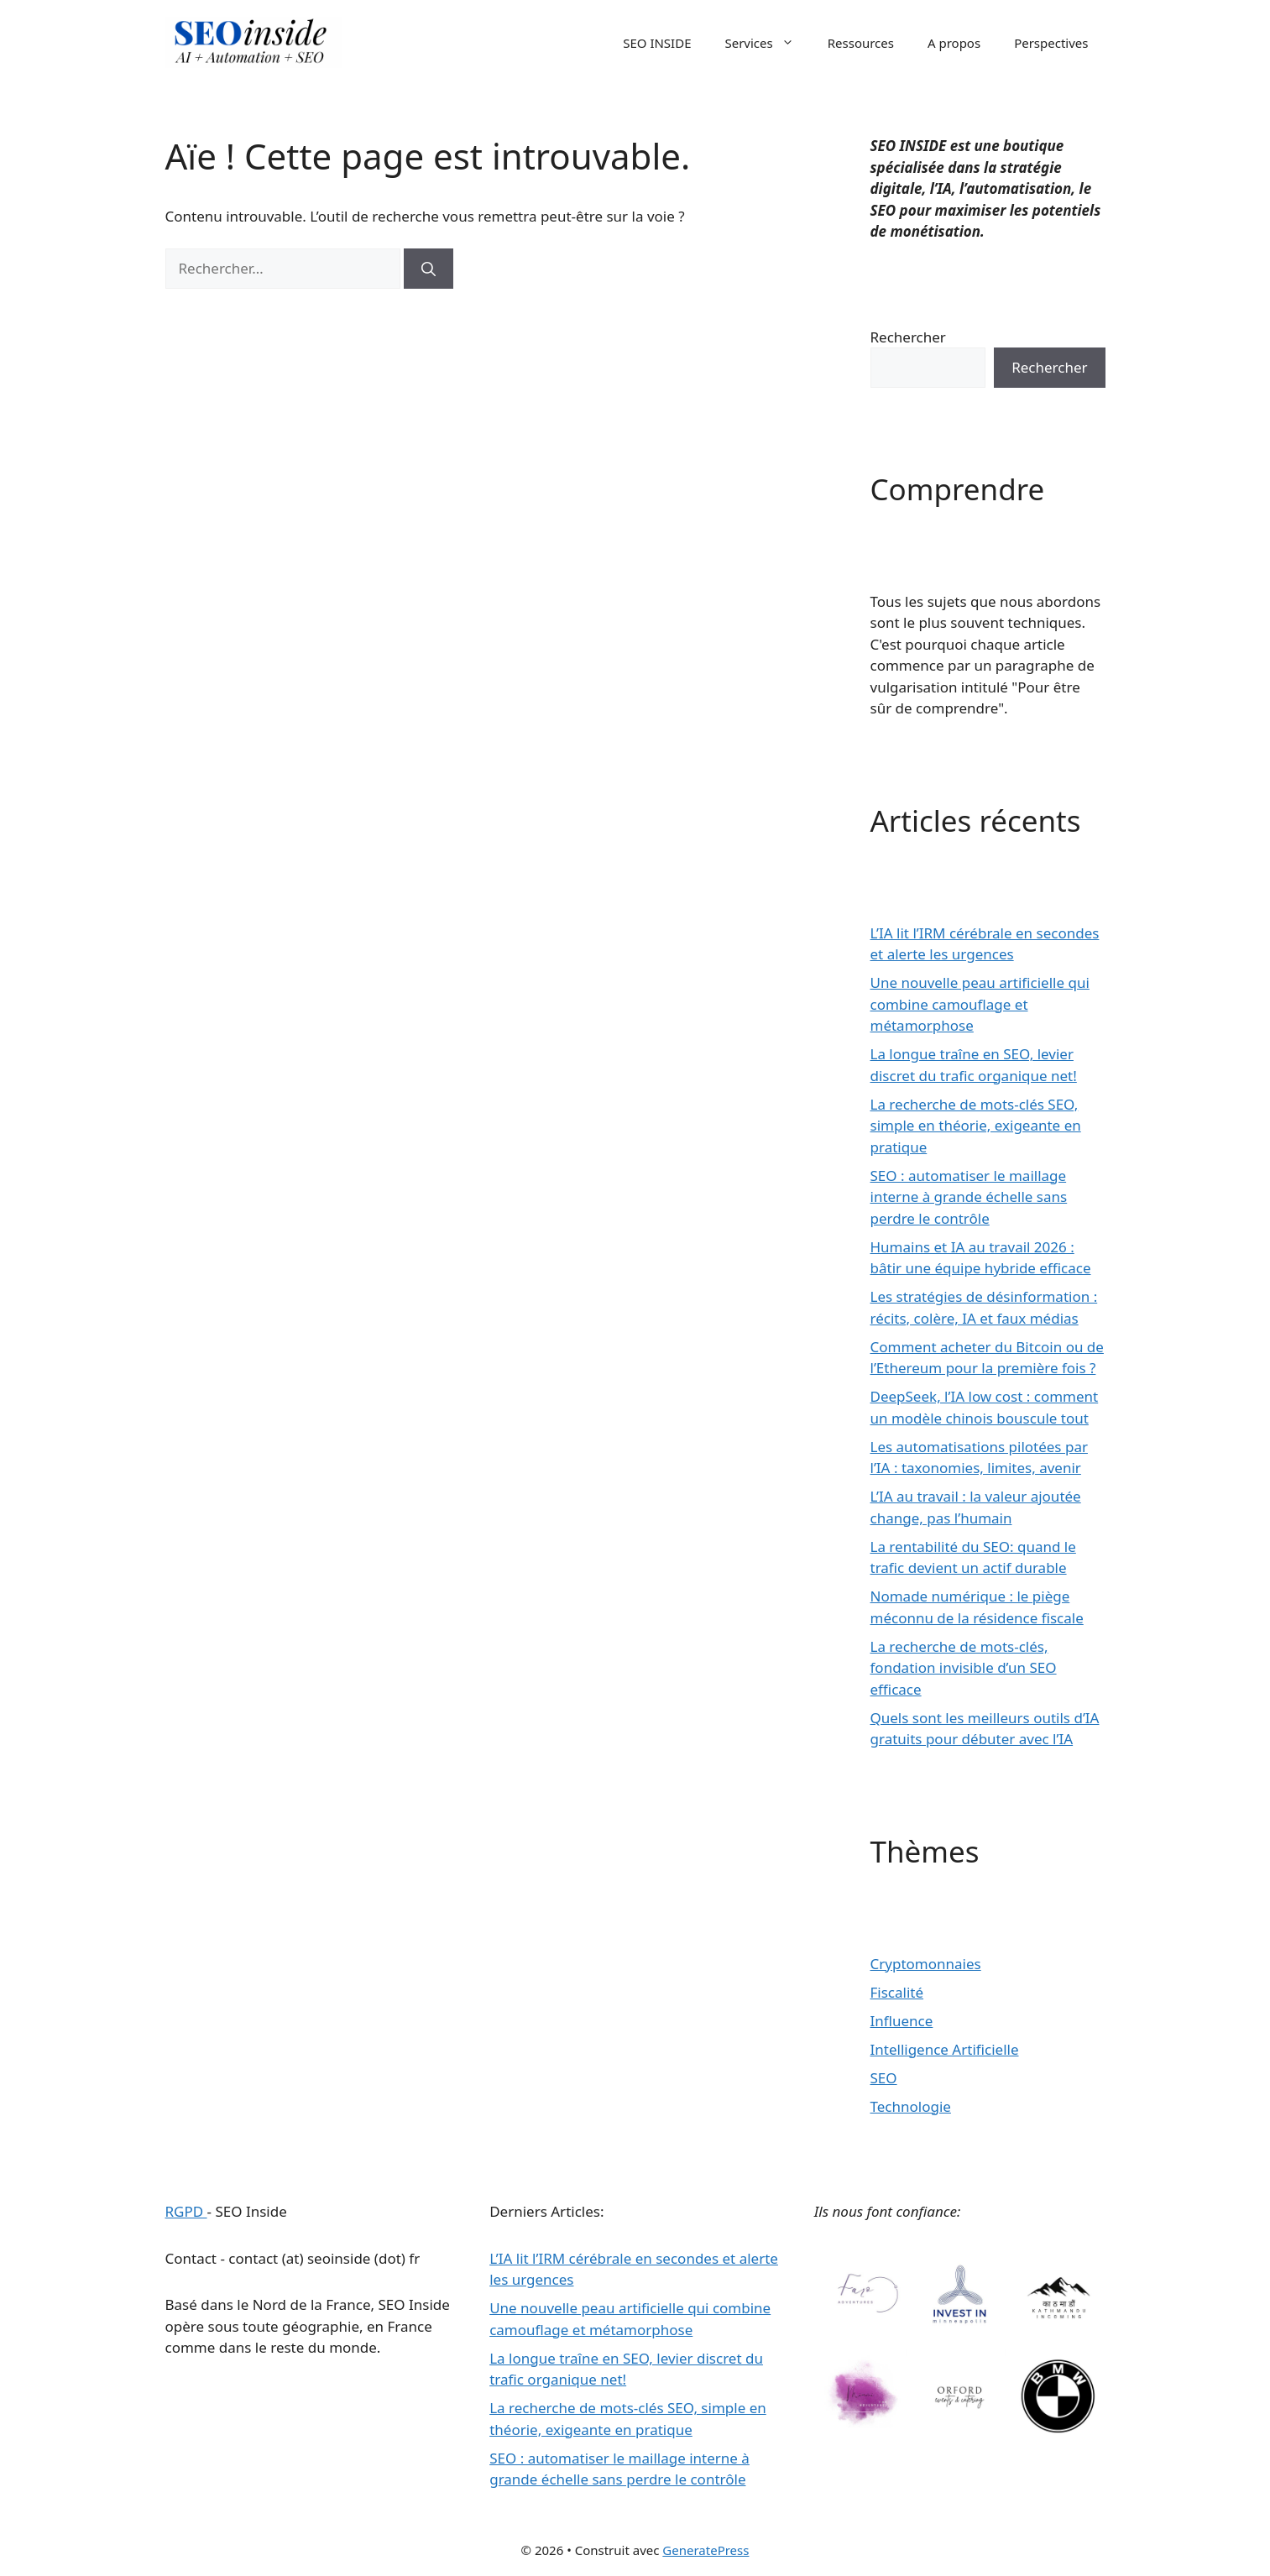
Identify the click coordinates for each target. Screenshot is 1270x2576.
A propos (954, 42)
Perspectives (1051, 42)
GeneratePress (705, 2550)
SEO (883, 2077)
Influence (901, 2020)
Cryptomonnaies (925, 1963)
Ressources (861, 42)
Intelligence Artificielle (944, 2049)
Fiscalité (897, 1992)
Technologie (910, 2106)
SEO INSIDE (657, 42)
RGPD (186, 2211)
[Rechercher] (428, 268)
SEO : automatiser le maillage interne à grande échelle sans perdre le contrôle (969, 1197)
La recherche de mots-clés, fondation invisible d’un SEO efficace (963, 1668)
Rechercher (908, 337)
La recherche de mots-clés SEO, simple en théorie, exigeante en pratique (975, 1126)
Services (767, 43)
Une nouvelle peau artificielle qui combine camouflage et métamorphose (980, 1004)
